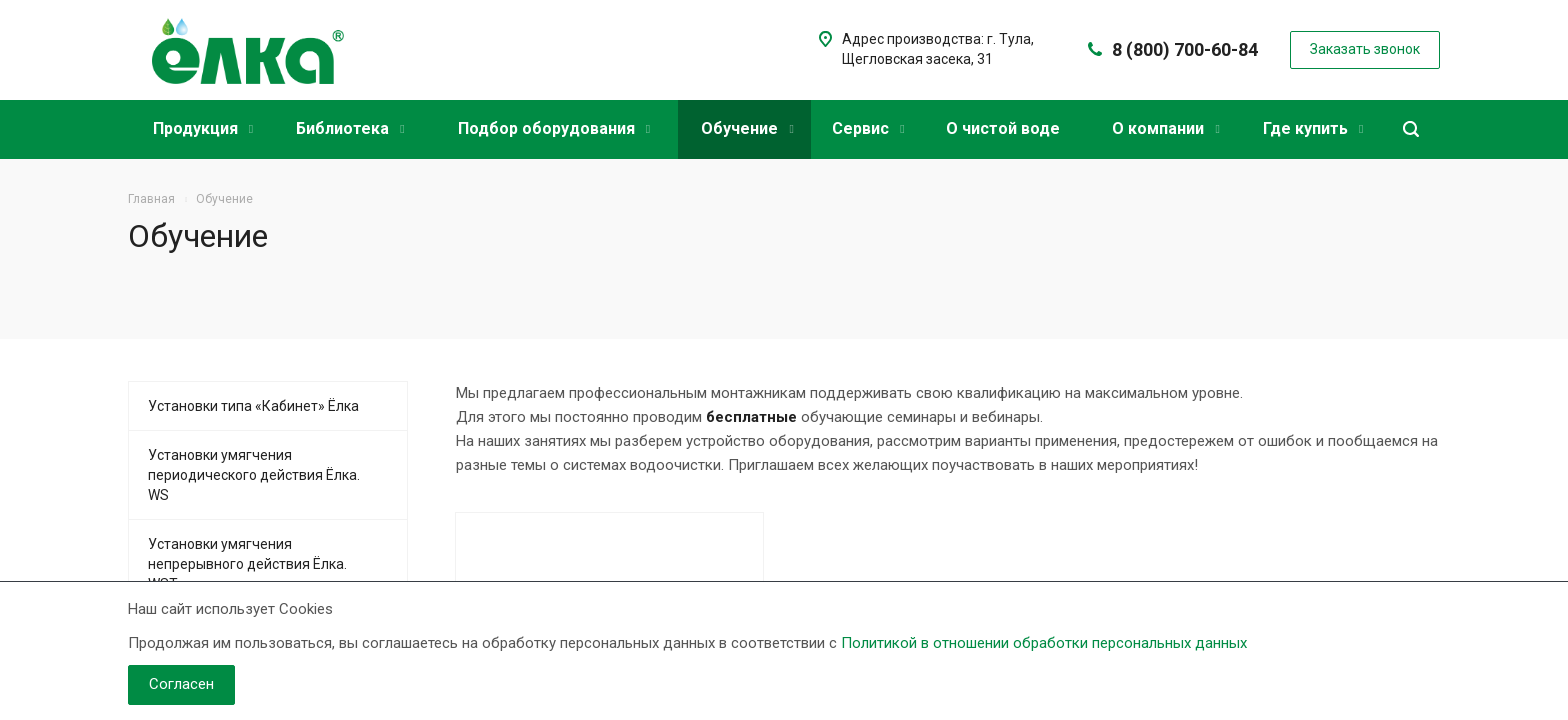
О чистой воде (1003, 128)
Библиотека (350, 128)
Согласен (181, 684)
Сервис (868, 128)
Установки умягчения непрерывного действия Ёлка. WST (247, 564)
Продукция (203, 128)
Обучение (747, 128)
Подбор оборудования (554, 128)
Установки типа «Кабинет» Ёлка (253, 406)
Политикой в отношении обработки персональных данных (1044, 643)
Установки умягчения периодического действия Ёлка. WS (254, 475)
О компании (1165, 128)
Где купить (1313, 128)
